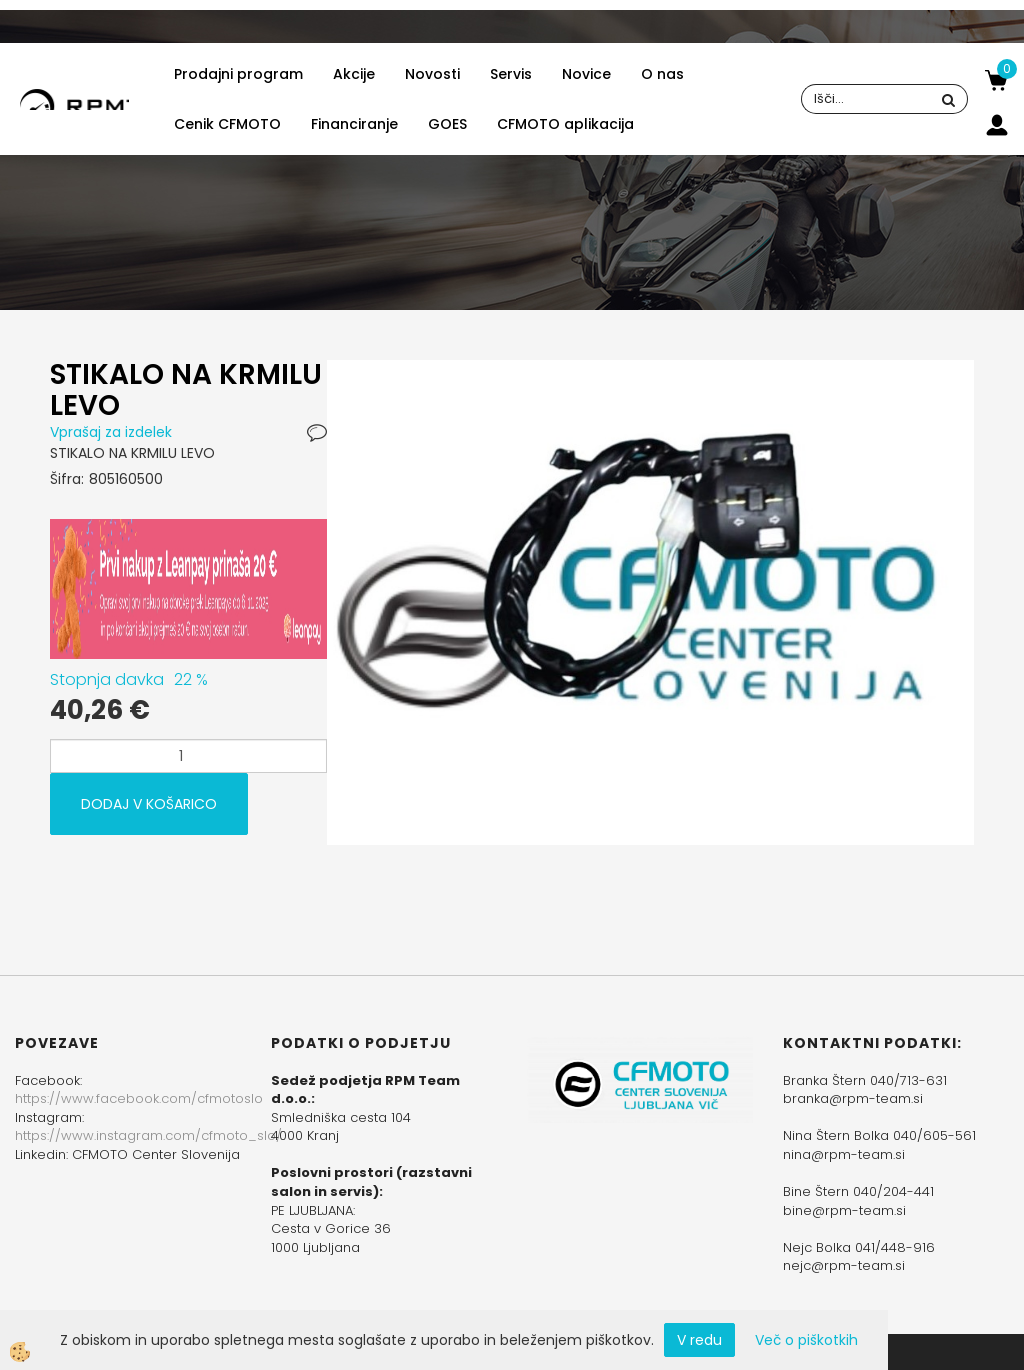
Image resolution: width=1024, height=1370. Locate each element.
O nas (662, 74)
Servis (511, 74)
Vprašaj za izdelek (111, 432)
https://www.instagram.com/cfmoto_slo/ (148, 1135)
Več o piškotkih (806, 1340)
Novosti (432, 74)
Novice (586, 74)
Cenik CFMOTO (227, 124)
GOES (447, 124)
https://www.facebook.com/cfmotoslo (139, 1098)
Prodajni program (238, 74)
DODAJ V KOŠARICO (149, 804)
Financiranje (354, 124)
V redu (699, 1340)
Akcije (354, 74)
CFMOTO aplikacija (565, 124)
